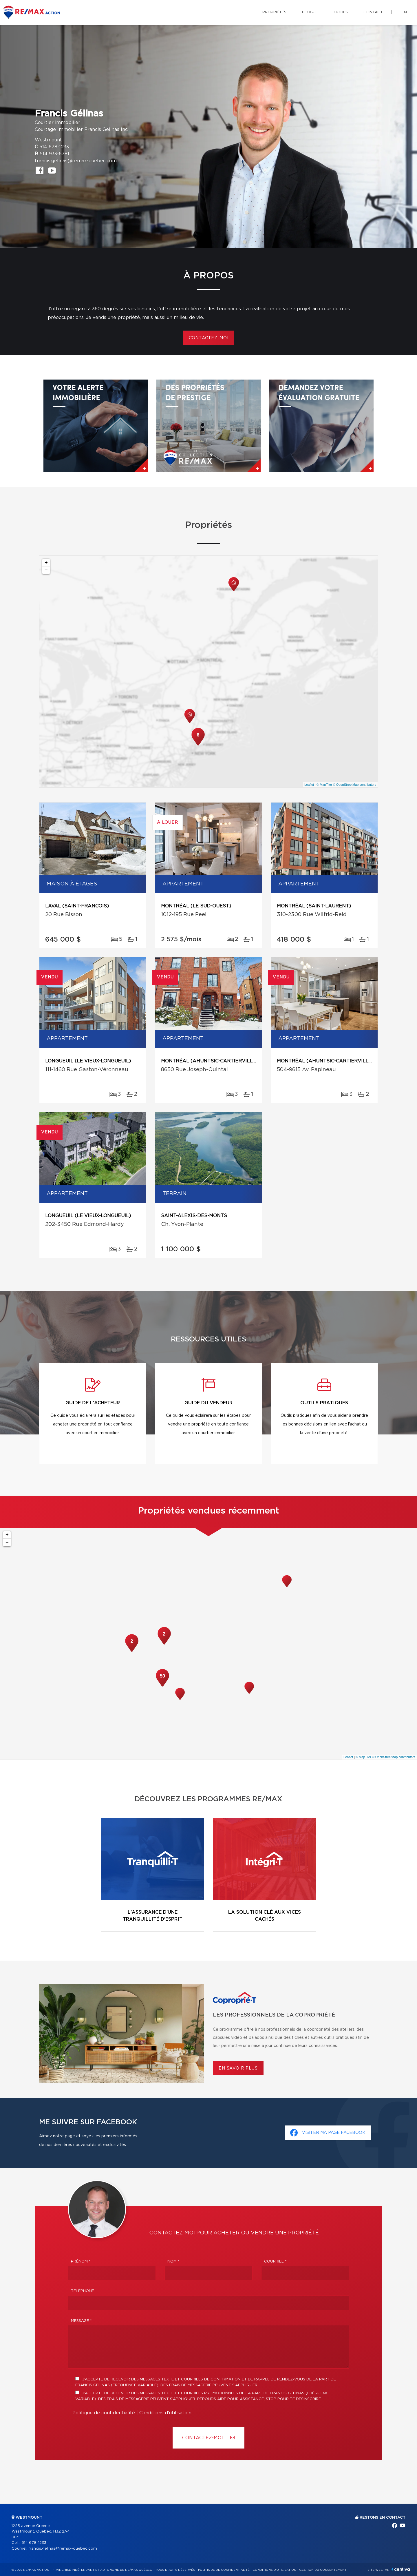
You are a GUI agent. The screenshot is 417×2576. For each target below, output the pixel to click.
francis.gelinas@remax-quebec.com (76, 160)
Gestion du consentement (323, 2569)
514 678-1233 (54, 147)
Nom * (173, 2261)
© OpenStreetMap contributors (354, 784)
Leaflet (309, 784)
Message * (81, 2321)
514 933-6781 (54, 154)
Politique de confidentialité (103, 2413)
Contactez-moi (208, 338)
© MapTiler (324, 784)
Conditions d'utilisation (165, 2413)
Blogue (310, 12)
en (404, 12)
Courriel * (275, 2261)
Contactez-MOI (208, 2437)
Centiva (401, 2569)
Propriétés (274, 12)
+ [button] (46, 562)
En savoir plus (238, 2068)
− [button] (46, 570)
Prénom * (81, 2261)
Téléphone (82, 2291)
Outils (341, 12)
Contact (373, 12)
